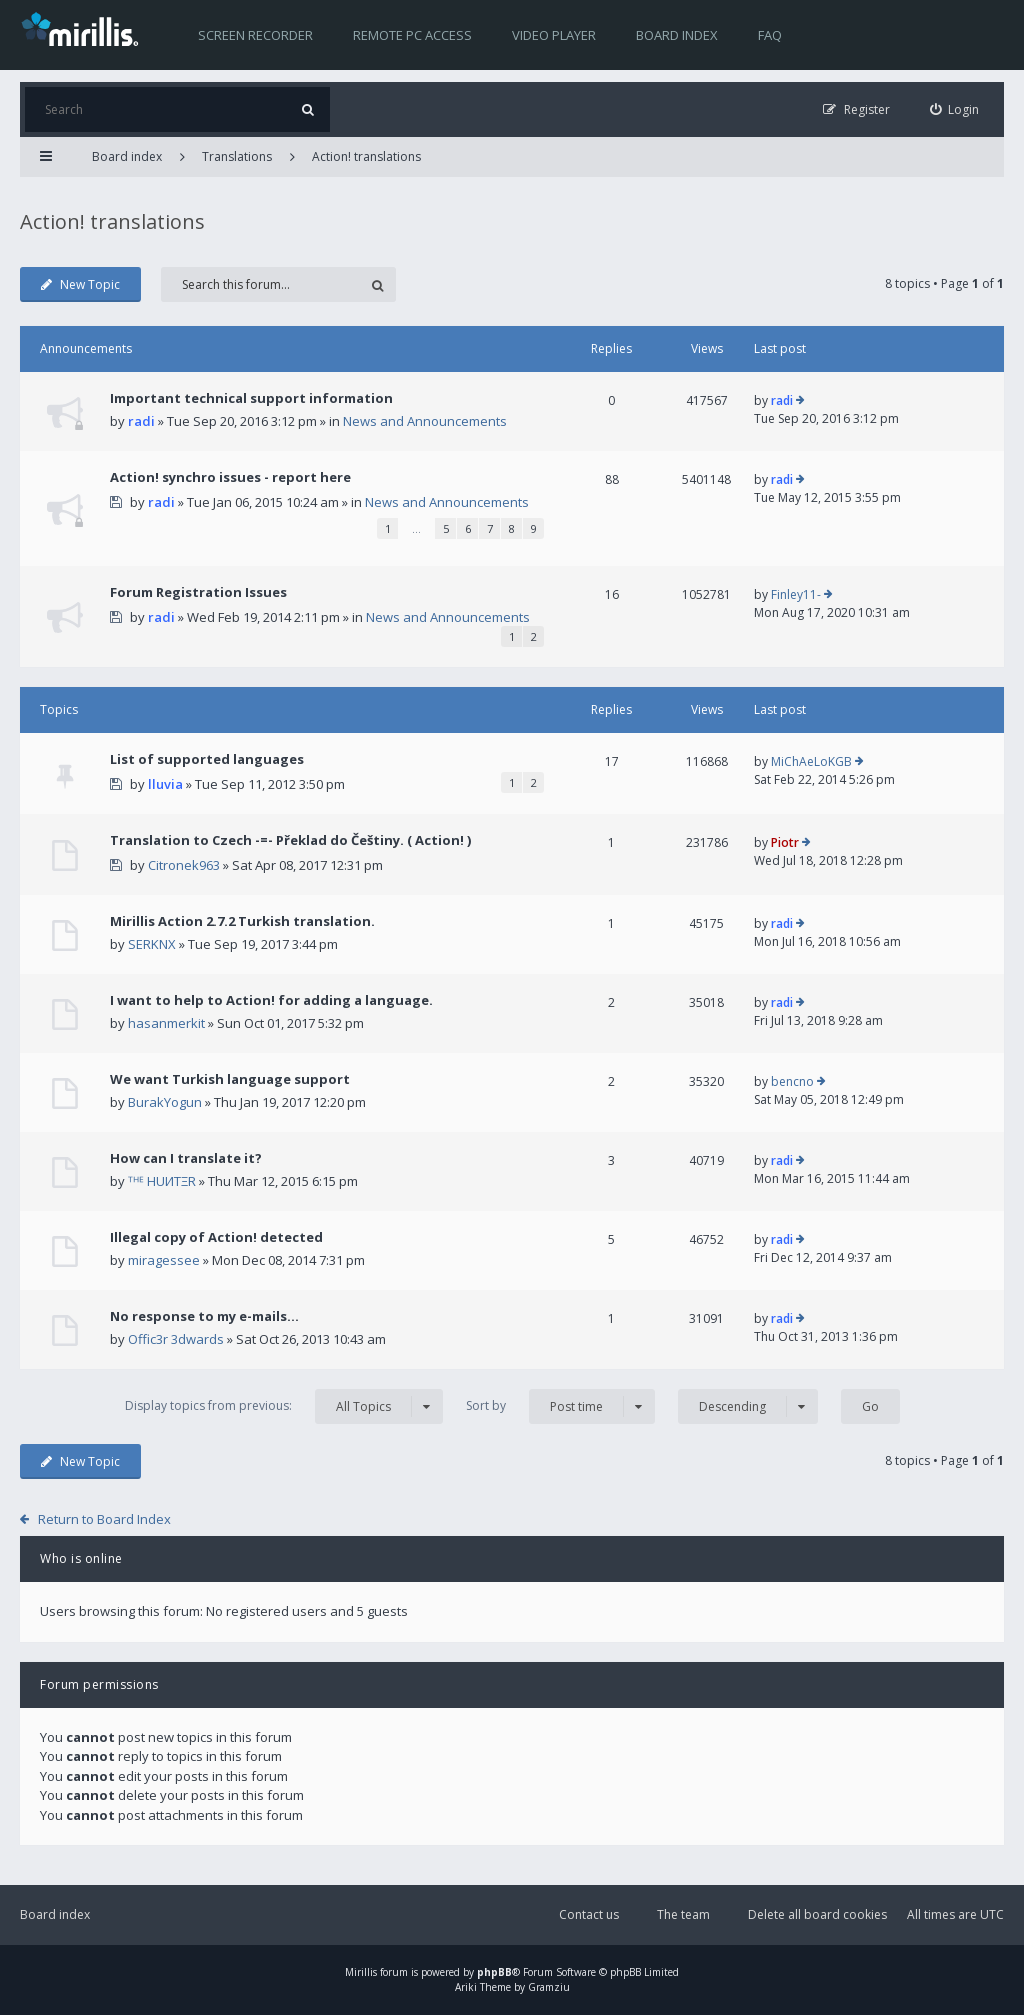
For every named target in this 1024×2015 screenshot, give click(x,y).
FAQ (770, 35)
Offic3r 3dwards (176, 1339)
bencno (792, 1081)
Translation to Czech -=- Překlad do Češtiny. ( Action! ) (290, 840)
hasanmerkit (166, 1023)
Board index (677, 35)
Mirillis (361, 1972)
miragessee (164, 1260)
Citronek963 (184, 865)
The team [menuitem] (683, 1914)
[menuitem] (955, 109)
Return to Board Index (104, 1519)
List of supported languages (207, 759)
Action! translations (366, 156)
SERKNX (152, 944)
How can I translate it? (186, 1158)
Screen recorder (255, 35)
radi (141, 421)
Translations (237, 156)
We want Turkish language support (230, 1079)
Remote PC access (412, 35)
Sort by (560, 1406)
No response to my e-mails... (204, 1316)
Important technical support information (251, 398)
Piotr (785, 842)
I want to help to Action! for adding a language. (271, 1000)
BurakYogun (165, 1102)
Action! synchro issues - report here (230, 477)
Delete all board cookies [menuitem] (817, 1914)
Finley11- (796, 594)
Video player (554, 35)
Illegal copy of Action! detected (216, 1237)
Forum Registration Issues (198, 592)
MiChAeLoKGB (811, 761)
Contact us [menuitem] (589, 1914)
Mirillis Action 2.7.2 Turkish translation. (242, 921)
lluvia (165, 784)
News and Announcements (425, 421)
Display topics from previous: (284, 1406)
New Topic (80, 284)
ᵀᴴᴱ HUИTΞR (162, 1181)
